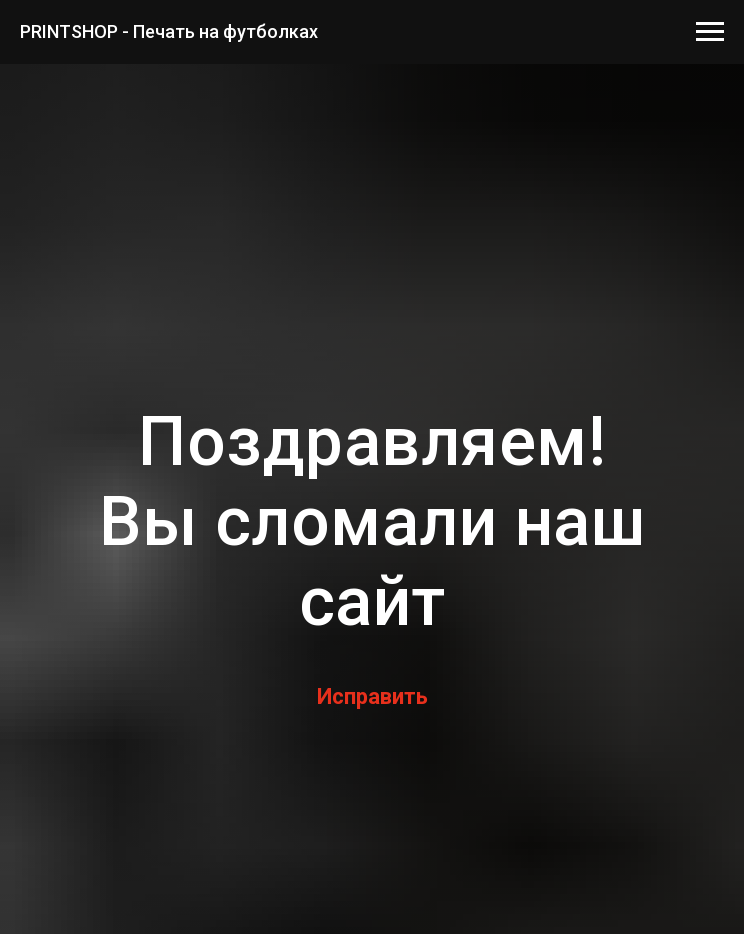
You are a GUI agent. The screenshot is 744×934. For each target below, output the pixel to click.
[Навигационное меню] (710, 32)
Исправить (372, 696)
